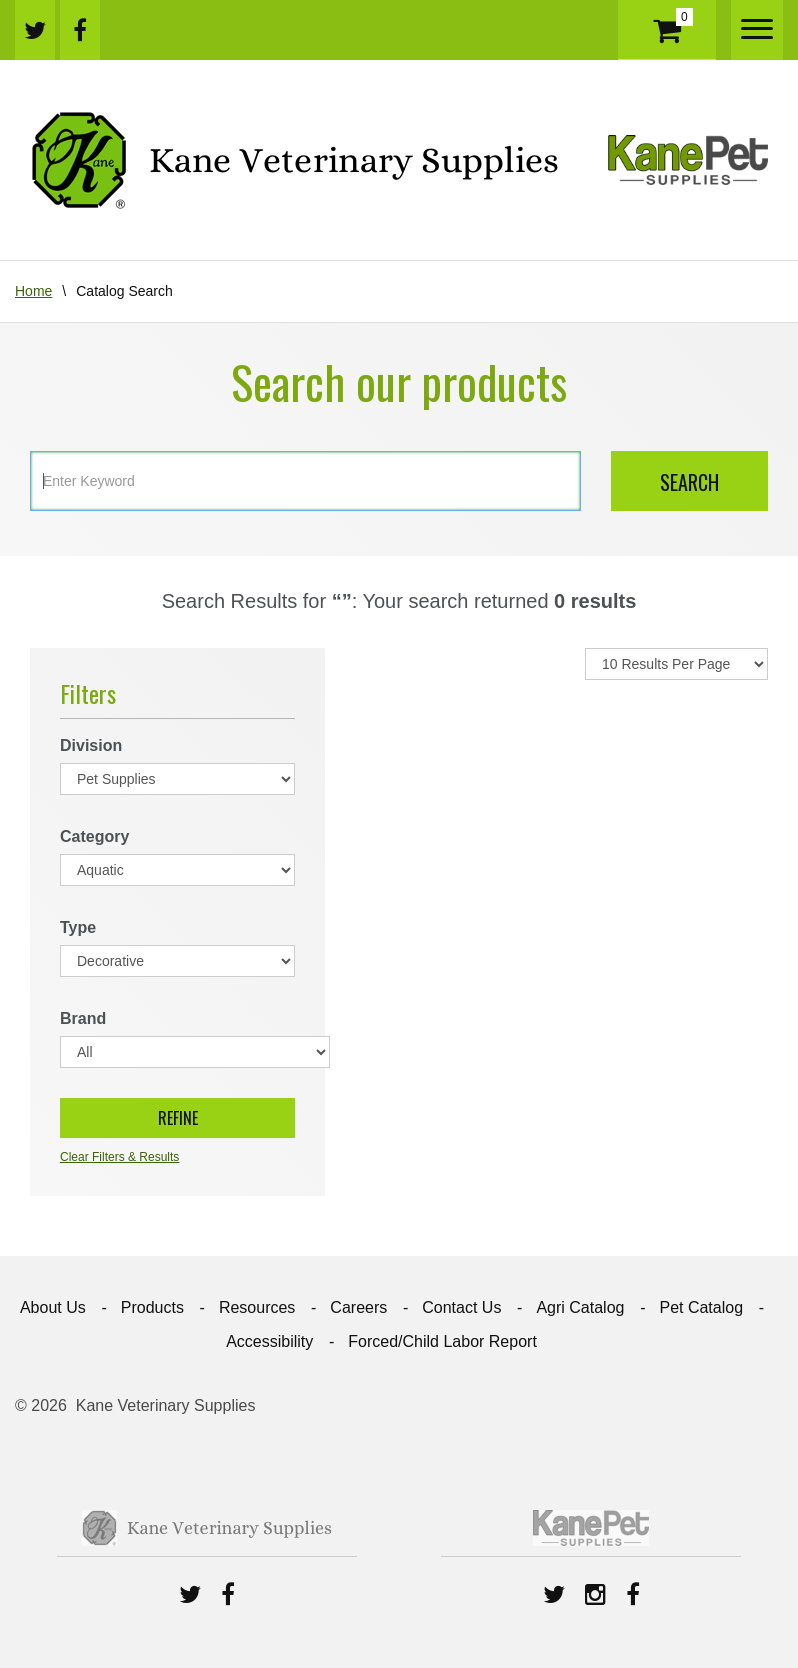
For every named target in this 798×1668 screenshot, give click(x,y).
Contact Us (461, 1307)
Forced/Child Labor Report (442, 1341)
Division (91, 745)
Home (33, 291)
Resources (257, 1307)
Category (94, 836)
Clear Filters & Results (119, 1157)
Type (78, 927)
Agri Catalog (580, 1307)
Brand (83, 1018)
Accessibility (269, 1341)
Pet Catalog (701, 1307)
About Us (53, 1307)
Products (152, 1307)
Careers (358, 1307)
